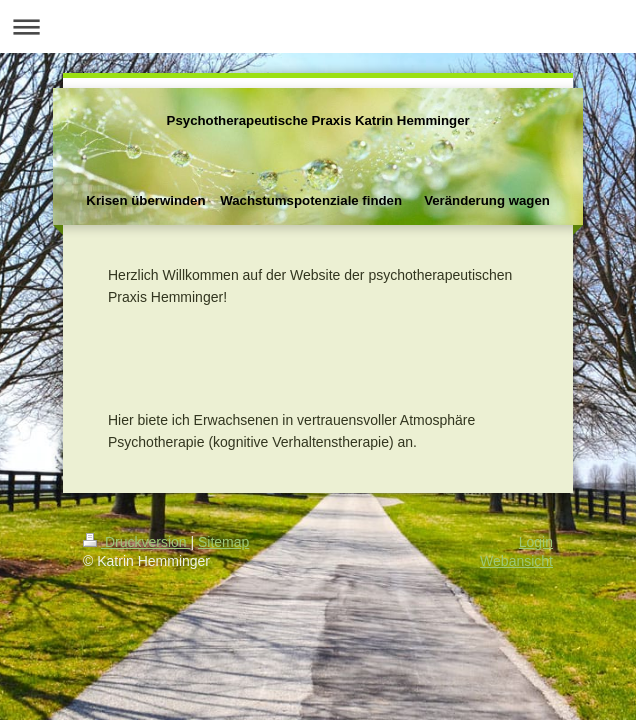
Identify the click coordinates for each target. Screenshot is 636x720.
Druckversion (136, 542)
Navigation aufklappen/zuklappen (318, 26)
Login (536, 542)
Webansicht (516, 561)
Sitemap (223, 542)
